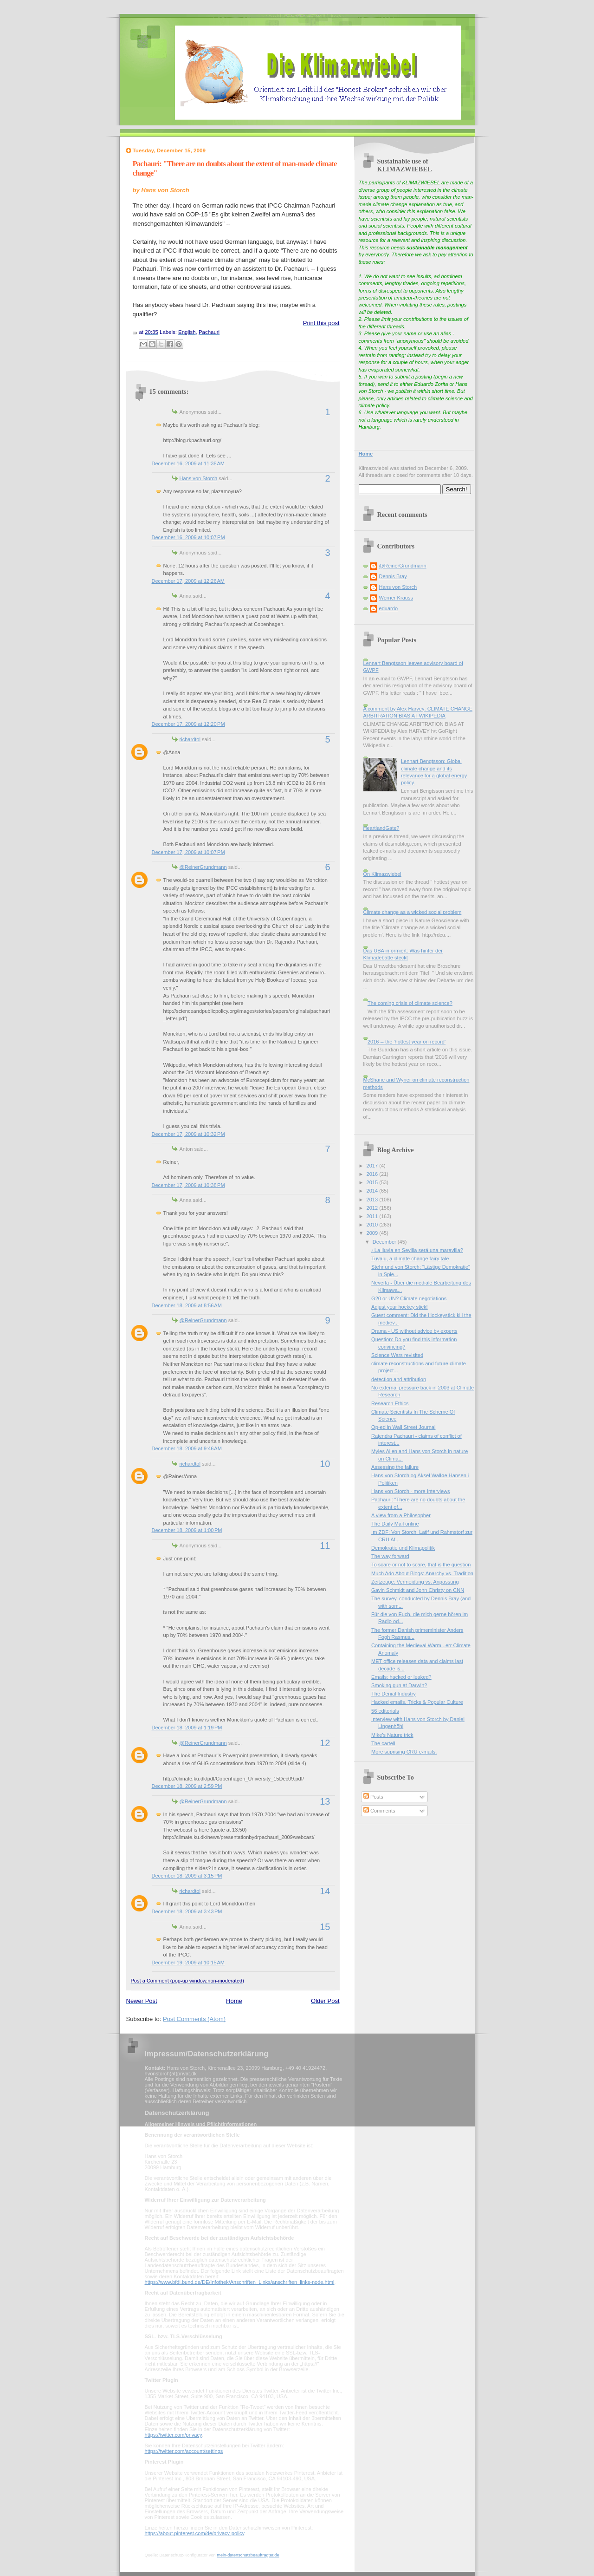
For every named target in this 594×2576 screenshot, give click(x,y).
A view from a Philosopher (401, 1515)
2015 (373, 1182)
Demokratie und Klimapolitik (403, 1548)
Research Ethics (389, 1403)
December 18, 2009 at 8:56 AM (187, 1305)
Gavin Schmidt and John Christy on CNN (417, 1590)
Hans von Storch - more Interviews (410, 1491)
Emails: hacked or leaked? (401, 1677)
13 (325, 1801)
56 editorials (385, 1711)
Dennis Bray (393, 576)
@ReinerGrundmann (203, 867)
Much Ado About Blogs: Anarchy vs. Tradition (422, 1573)
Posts (373, 1797)
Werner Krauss (396, 597)
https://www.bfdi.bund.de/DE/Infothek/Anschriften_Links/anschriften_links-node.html (240, 2282)
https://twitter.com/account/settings (184, 2451)
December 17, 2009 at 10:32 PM (188, 1134)
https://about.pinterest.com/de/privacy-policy (195, 2533)
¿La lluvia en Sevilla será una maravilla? (417, 1250)
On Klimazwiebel (382, 874)
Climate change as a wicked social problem (412, 912)
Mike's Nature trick (392, 1735)
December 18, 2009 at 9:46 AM (187, 1448)
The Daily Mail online (395, 1523)
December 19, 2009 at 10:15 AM (188, 1962)
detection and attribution (398, 1379)
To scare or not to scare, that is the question (421, 1564)
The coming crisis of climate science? (410, 1003)
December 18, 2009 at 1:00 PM (187, 1530)
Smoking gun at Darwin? (399, 1685)
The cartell (383, 1743)
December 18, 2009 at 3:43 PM (187, 1911)
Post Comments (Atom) (194, 2018)
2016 (373, 1174)
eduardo (388, 608)
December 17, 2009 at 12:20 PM (188, 724)
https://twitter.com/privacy (173, 2435)
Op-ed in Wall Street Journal (403, 1427)
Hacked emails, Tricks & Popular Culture (417, 1702)
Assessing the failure (395, 1467)
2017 (373, 1165)
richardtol (190, 739)
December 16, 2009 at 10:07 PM (188, 537)
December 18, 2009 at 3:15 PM (187, 1875)
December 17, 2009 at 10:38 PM (188, 1185)
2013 (373, 1199)
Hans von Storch (199, 478)
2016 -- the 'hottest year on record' (407, 1041)
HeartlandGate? (381, 828)
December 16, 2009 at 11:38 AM (188, 463)
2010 (373, 1224)
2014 (373, 1190)
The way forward (390, 1556)
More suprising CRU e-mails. (404, 1751)
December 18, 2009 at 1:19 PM (187, 1727)
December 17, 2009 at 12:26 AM (188, 581)
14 (325, 1891)
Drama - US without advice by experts (414, 1331)
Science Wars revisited (397, 1355)
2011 (373, 1216)
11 (325, 1545)
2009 (373, 1233)
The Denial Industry (393, 1693)
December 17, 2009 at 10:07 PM (188, 852)
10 (325, 1464)
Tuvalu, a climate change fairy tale (410, 1258)
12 (325, 1743)
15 (325, 1927)
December (385, 1242)
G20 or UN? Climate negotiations (408, 1298)
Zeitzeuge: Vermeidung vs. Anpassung (415, 1582)
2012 (373, 1208)
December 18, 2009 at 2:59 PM (187, 1786)
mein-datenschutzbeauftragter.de (248, 2555)
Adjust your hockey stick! (399, 1307)
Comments (379, 1810)
